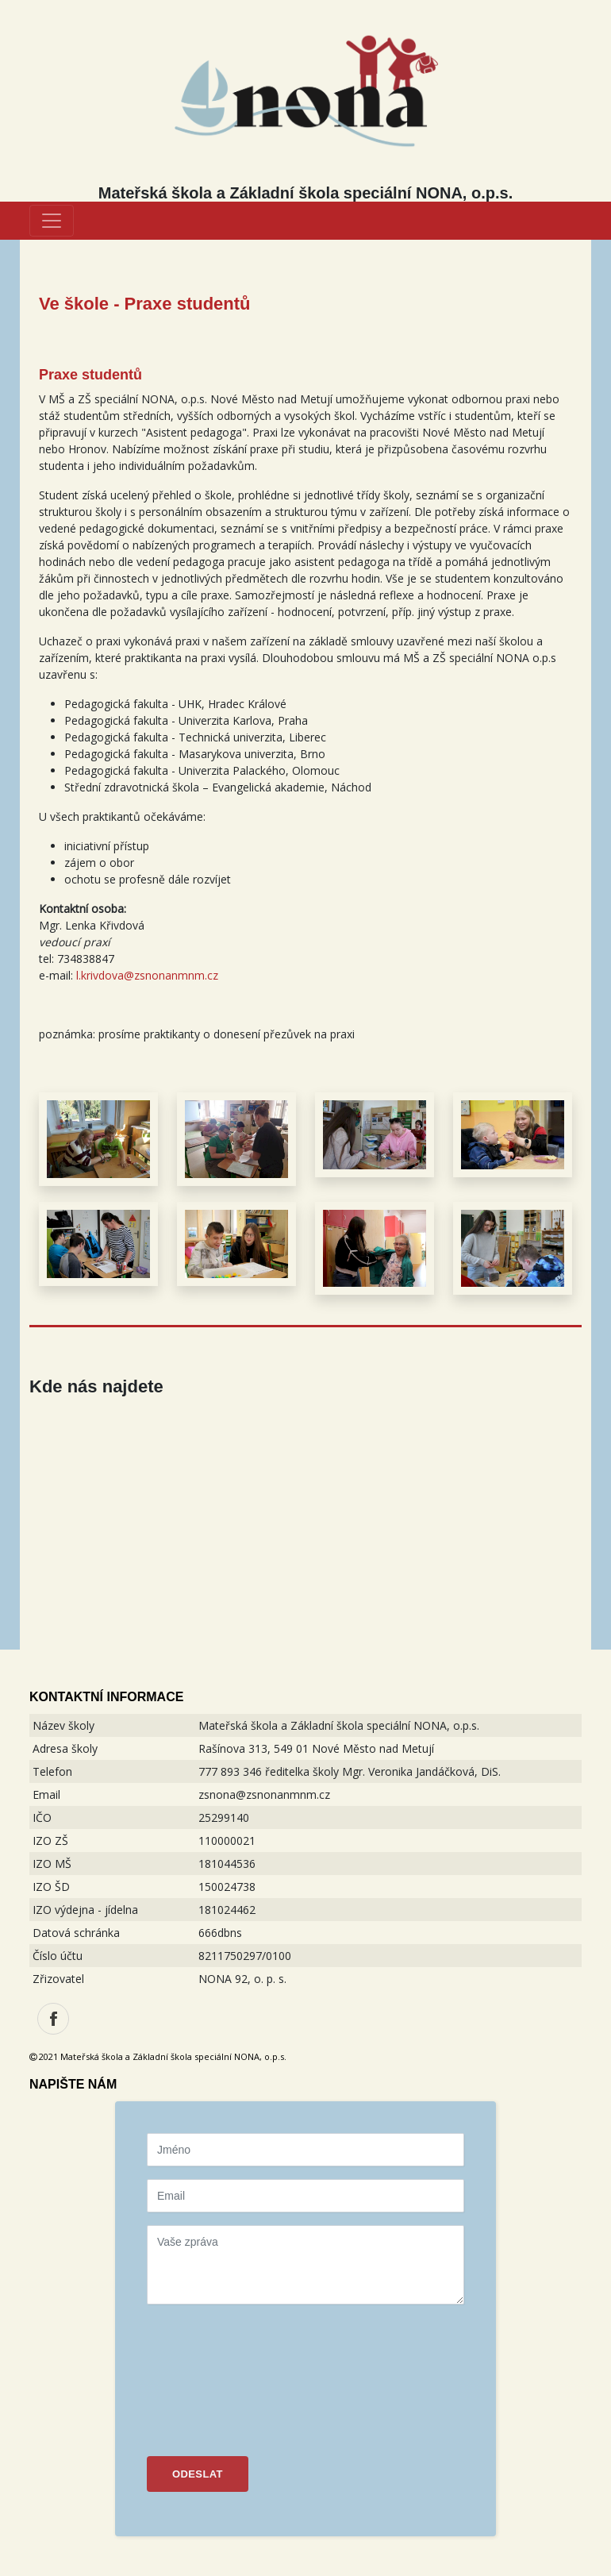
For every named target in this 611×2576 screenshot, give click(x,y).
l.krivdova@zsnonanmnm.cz (147, 975)
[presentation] (212, 2374)
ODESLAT (197, 2474)
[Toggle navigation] (51, 221)
